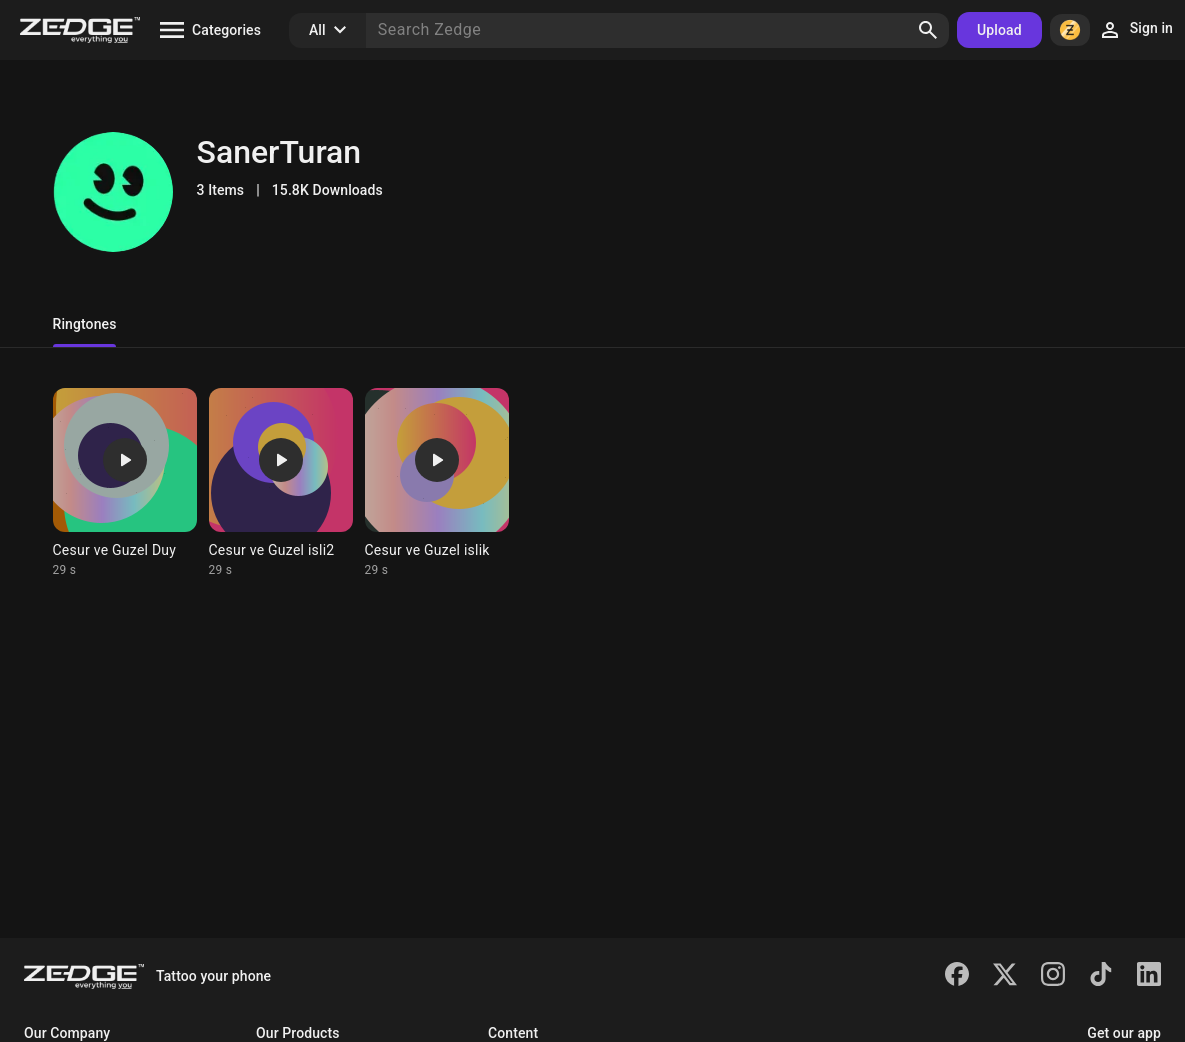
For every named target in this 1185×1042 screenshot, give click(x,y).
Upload (999, 30)
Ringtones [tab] (85, 324)
